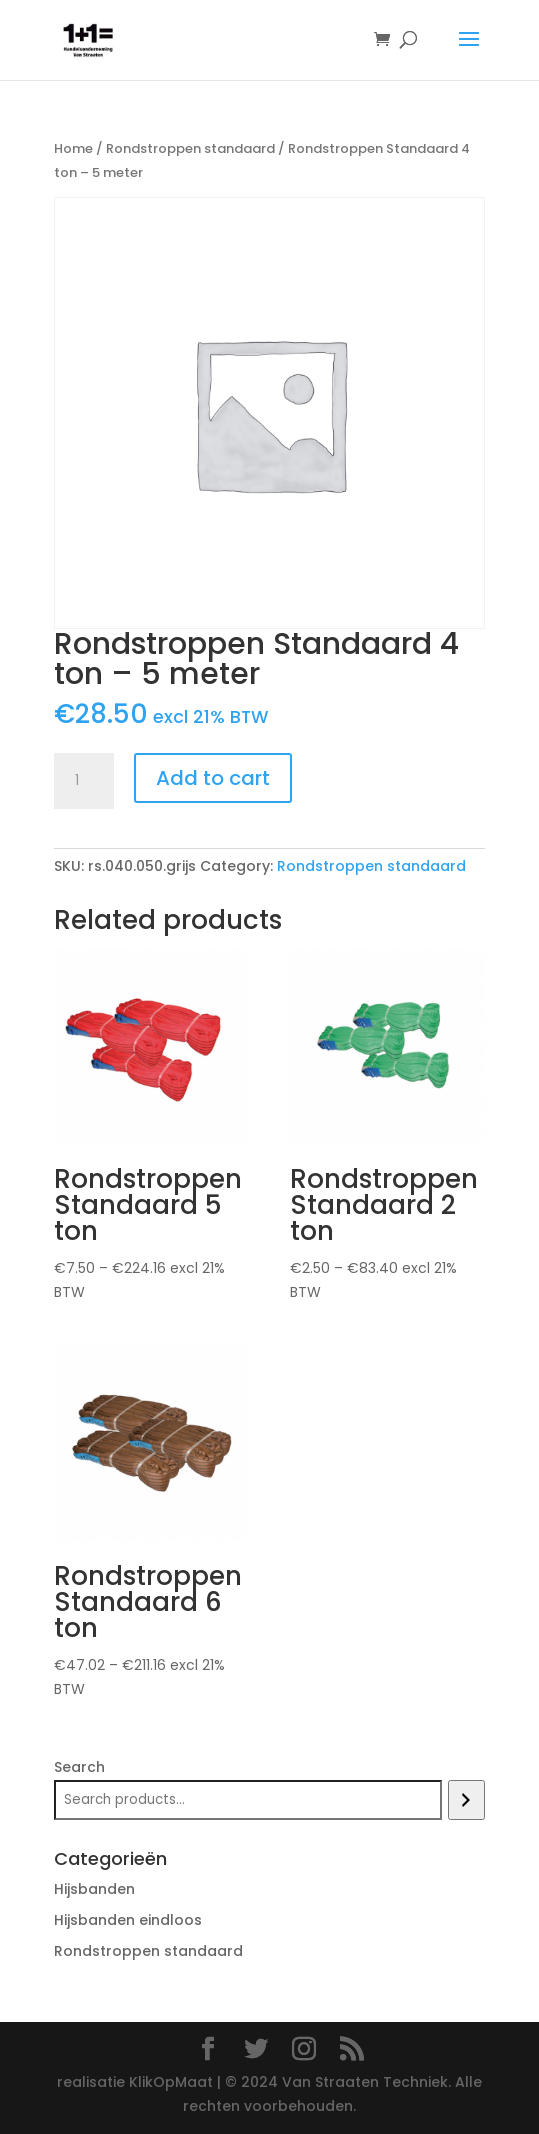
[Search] (466, 1800)
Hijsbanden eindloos (128, 1920)
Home (73, 148)
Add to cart (213, 778)
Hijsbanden (94, 1889)
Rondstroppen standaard (190, 148)
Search (79, 1767)
